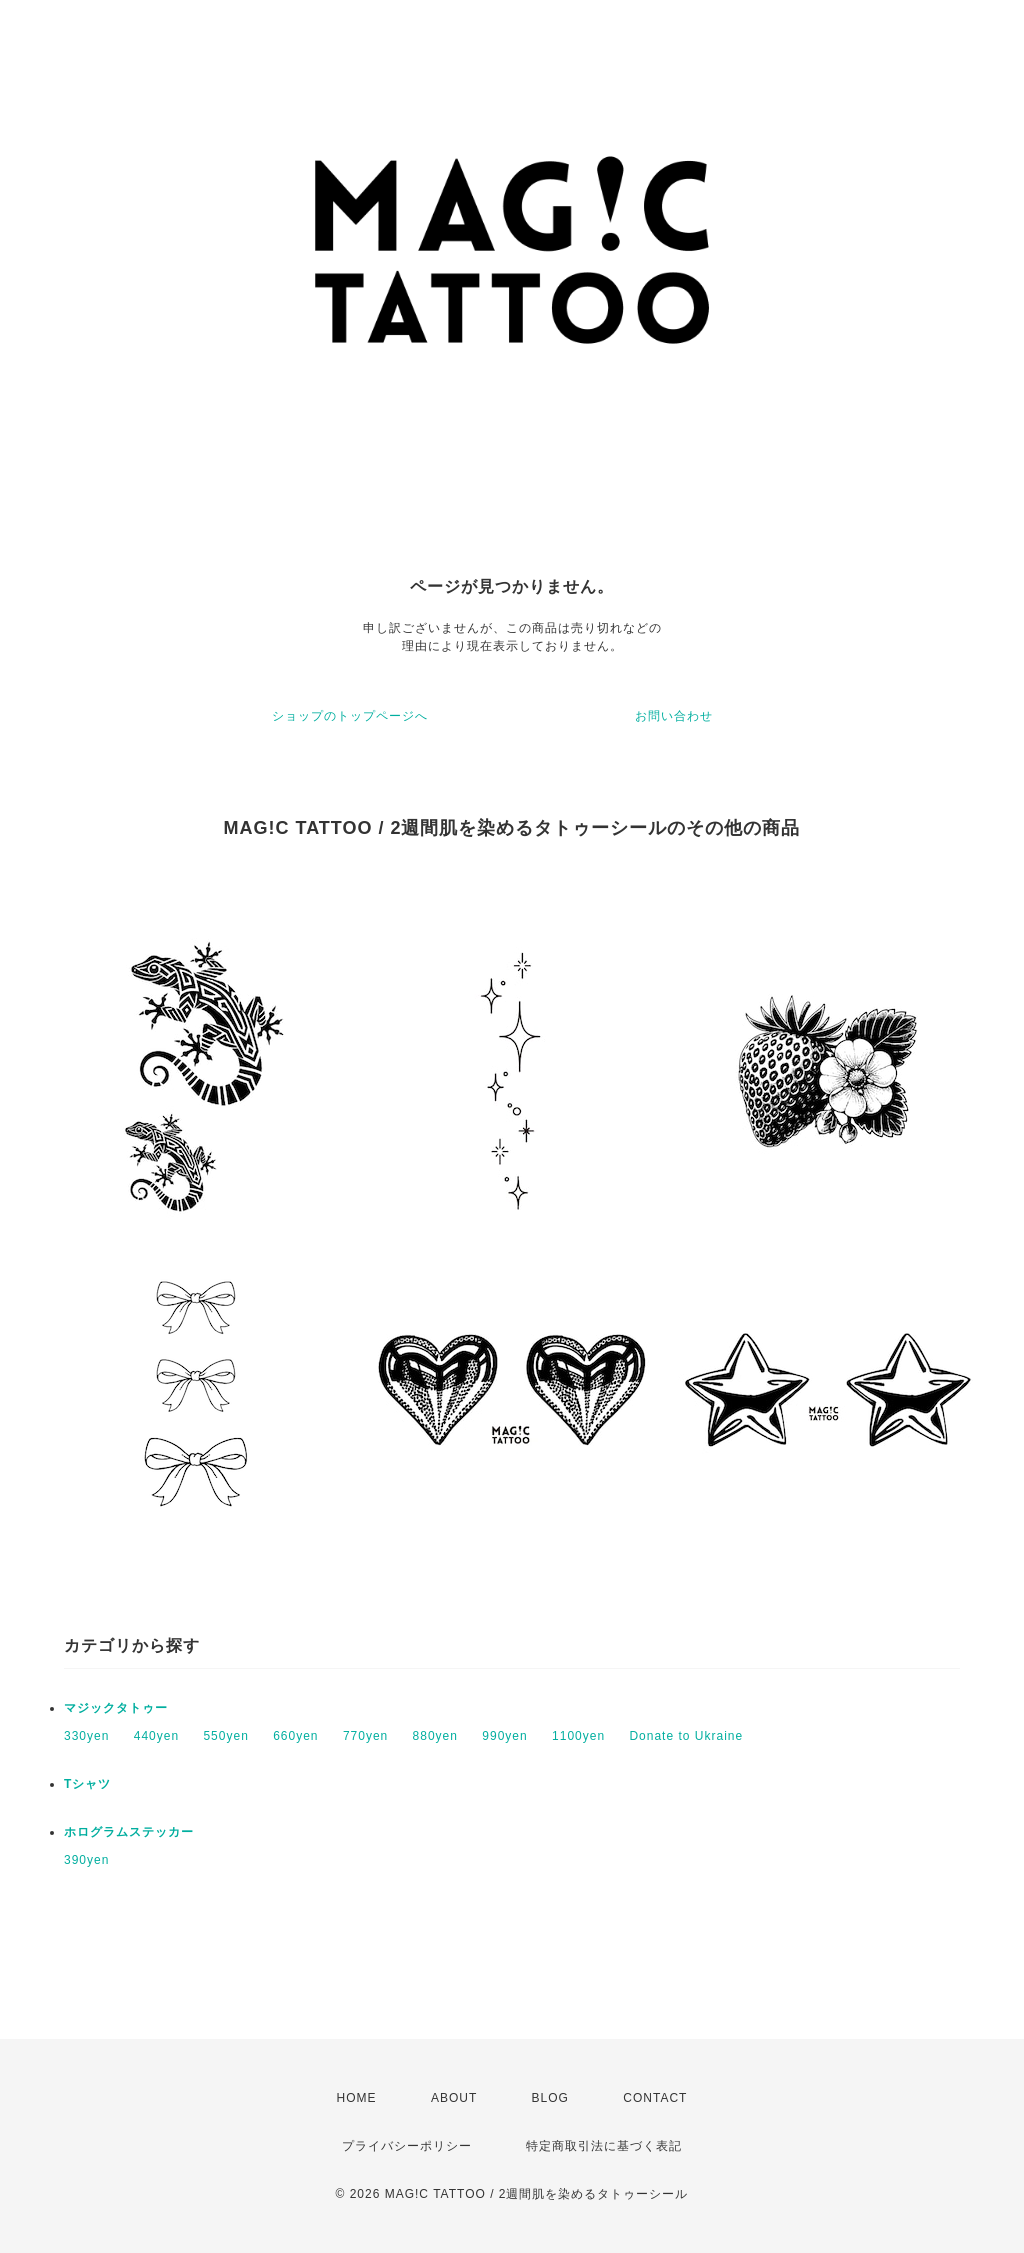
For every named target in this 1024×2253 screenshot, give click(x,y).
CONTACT (655, 2098)
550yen (225, 1736)
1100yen (578, 1736)
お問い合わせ (674, 716)
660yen (295, 1736)
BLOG (550, 2098)
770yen (365, 1736)
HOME (357, 2098)
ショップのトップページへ (350, 716)
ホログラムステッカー (129, 1832)
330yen (86, 1736)
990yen (504, 1736)
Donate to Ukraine (686, 1736)
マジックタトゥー (116, 1708)
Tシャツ (87, 1784)
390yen (86, 1860)
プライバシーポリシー (407, 2146)
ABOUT (454, 2098)
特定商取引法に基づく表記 (604, 2146)
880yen (435, 1736)
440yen (156, 1736)
